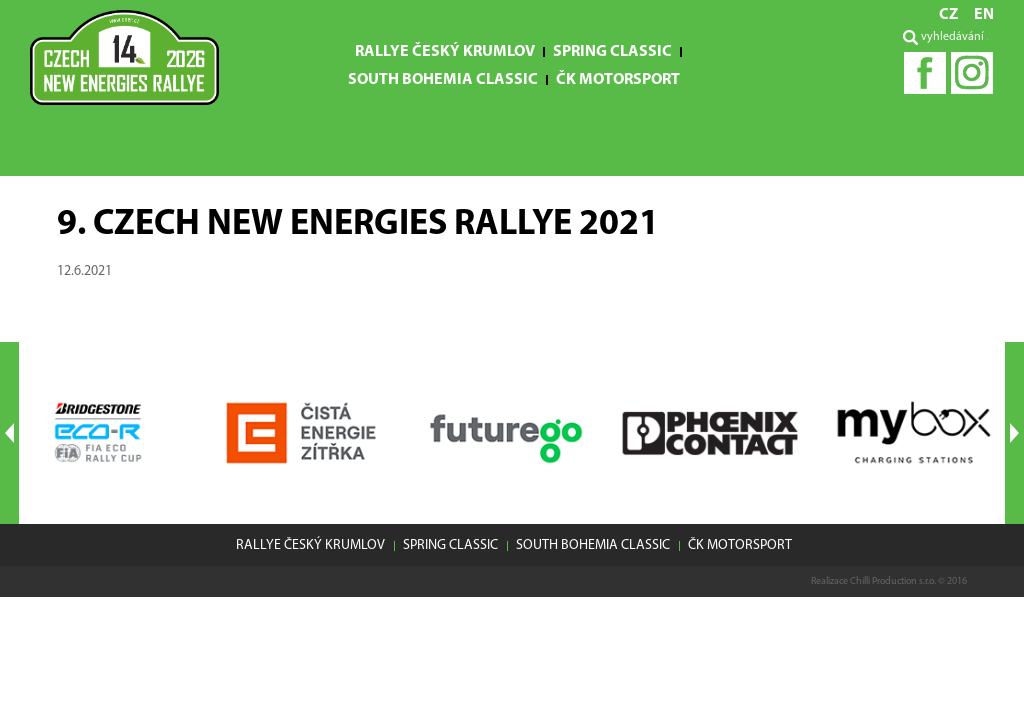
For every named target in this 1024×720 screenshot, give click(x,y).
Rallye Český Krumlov (445, 52)
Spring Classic (612, 52)
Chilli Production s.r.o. (893, 581)
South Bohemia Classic (443, 80)
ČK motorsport (618, 80)
